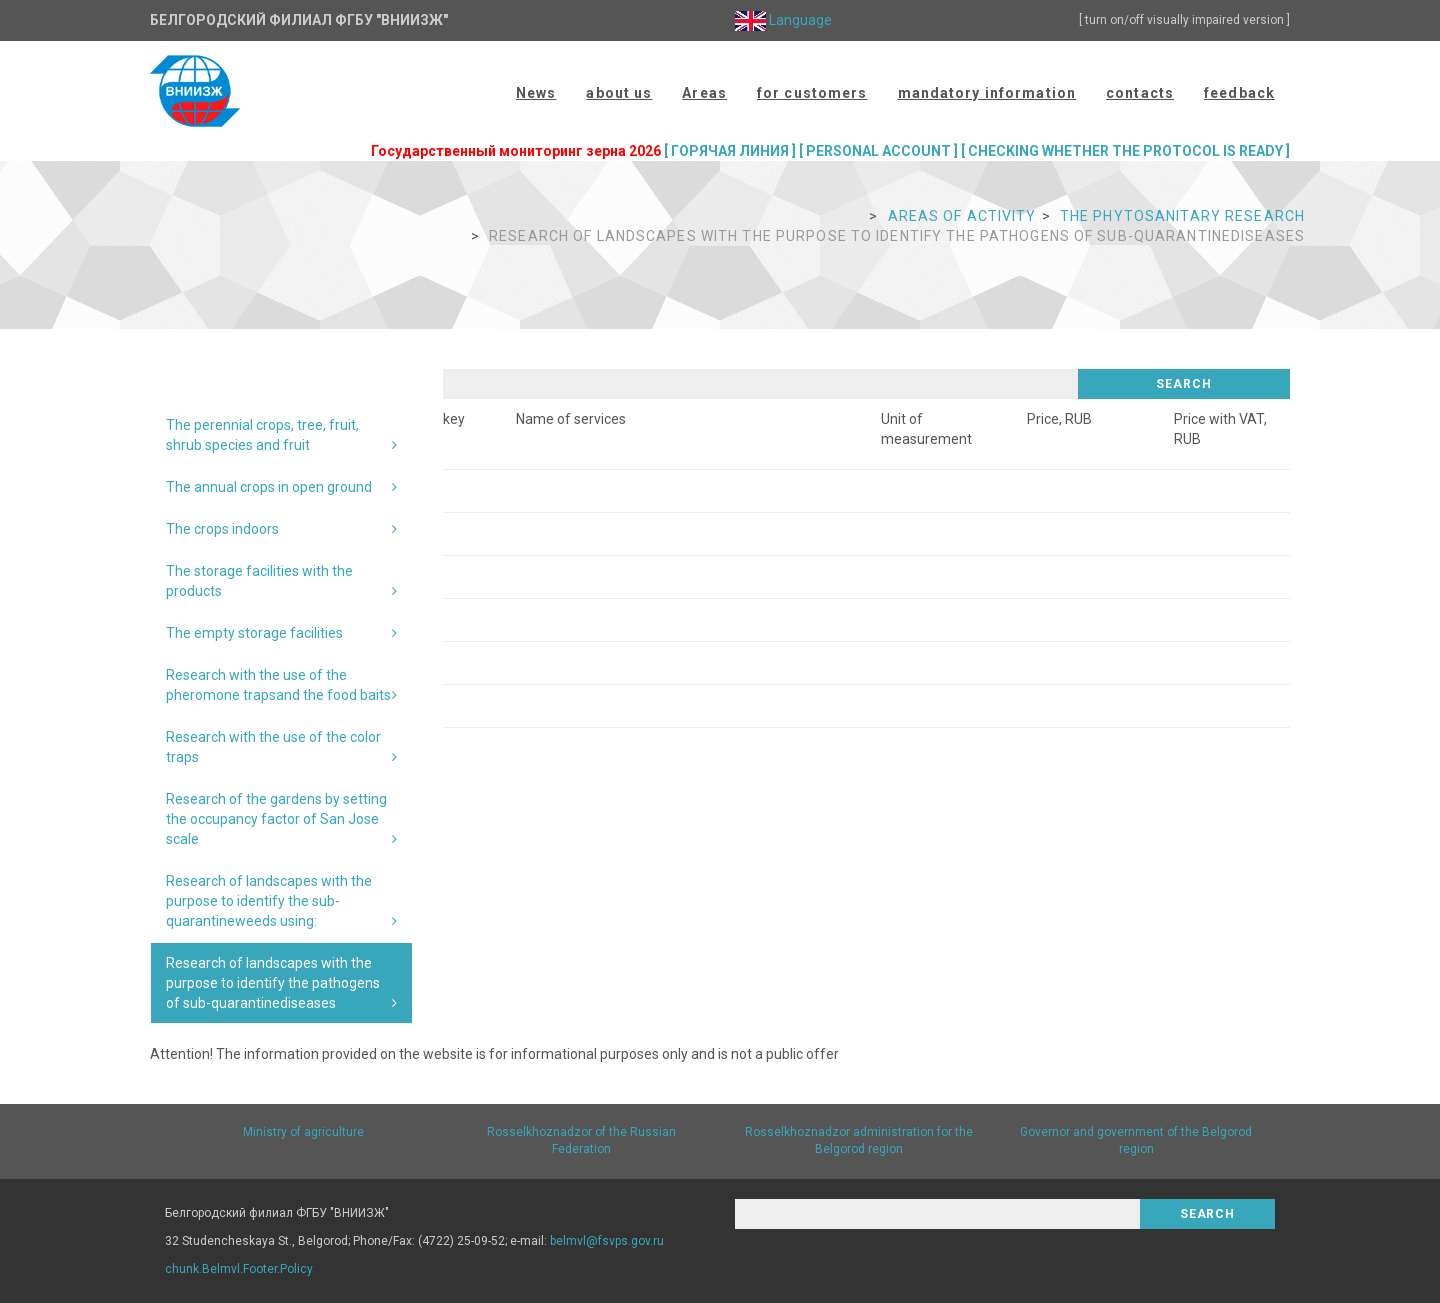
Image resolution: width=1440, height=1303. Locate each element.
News (536, 93)
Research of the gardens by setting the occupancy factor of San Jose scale (276, 819)
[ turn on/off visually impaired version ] (1184, 20)
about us (619, 93)
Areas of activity (962, 216)
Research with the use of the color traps (273, 747)
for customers (812, 93)
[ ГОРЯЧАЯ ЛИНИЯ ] (730, 151)
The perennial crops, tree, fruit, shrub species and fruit (262, 435)
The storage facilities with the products (259, 581)
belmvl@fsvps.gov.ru (607, 1241)
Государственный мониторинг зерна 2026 (516, 151)
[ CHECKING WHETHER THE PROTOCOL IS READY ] (1125, 151)
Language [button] (783, 20)
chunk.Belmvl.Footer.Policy (239, 1269)
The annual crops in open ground (269, 487)
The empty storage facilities (254, 633)
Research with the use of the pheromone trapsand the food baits (278, 685)
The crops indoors (222, 529)
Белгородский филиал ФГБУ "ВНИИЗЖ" (299, 20)
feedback (1239, 93)
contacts (1140, 93)
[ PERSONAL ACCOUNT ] (878, 151)
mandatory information (987, 93)
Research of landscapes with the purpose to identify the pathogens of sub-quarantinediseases (273, 983)
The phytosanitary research (1182, 216)
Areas (704, 93)
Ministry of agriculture (303, 1132)
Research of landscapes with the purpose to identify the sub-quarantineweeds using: (269, 901)
